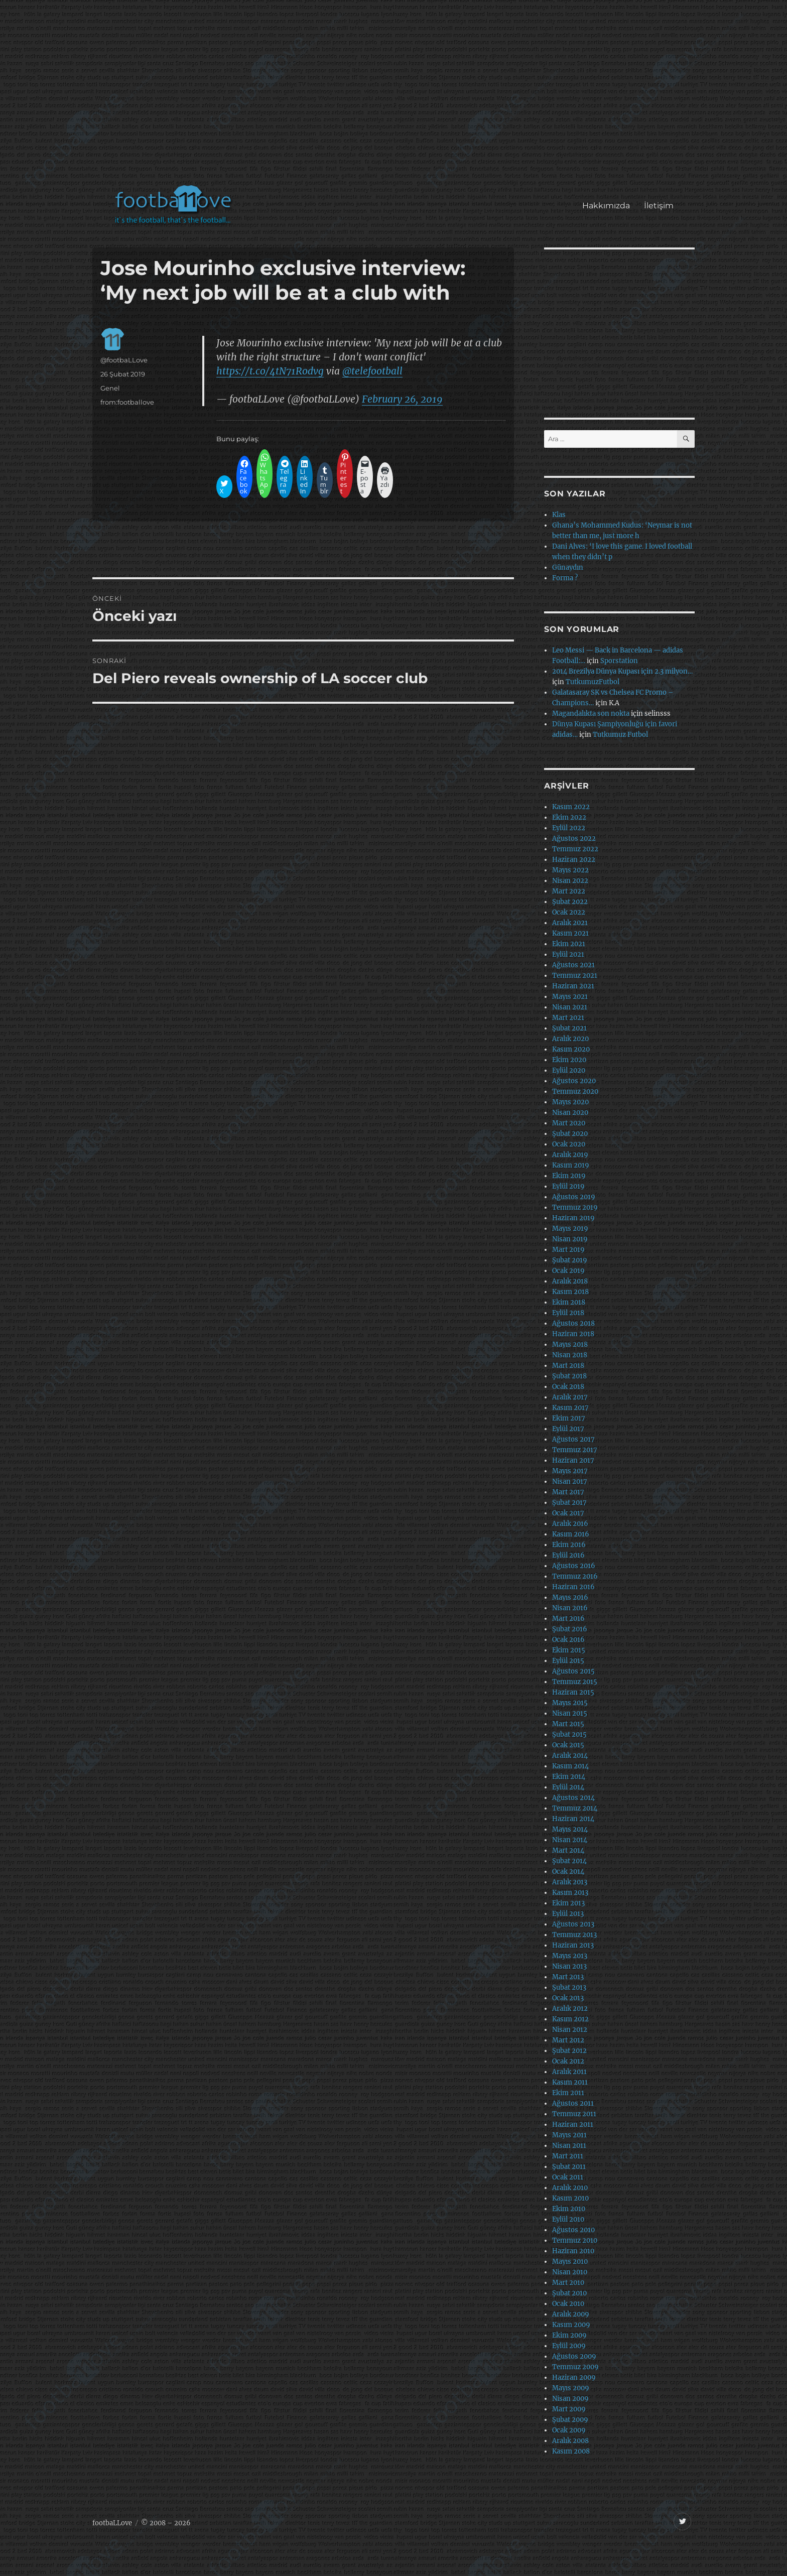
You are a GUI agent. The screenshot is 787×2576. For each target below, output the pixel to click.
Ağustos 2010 (573, 2230)
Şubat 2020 (570, 1133)
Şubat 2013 (569, 1987)
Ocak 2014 (568, 1871)
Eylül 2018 (568, 1313)
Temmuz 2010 (574, 2240)
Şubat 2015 (569, 1734)
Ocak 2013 (568, 1998)
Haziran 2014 (573, 1819)
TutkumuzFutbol (592, 682)
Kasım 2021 (570, 933)
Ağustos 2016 (573, 1566)
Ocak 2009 (569, 2430)
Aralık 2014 (570, 1755)
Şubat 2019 (569, 1260)
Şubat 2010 (569, 2293)
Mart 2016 (568, 1618)
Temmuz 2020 (575, 1091)
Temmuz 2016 (575, 1576)
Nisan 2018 (569, 1355)
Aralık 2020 (570, 1039)
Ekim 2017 (568, 1418)
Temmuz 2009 (575, 2367)
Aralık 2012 (570, 2008)
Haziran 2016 (573, 1587)
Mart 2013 (568, 1977)
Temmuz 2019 (575, 1207)
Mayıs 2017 (570, 1471)
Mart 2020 (568, 1123)
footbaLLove (112, 2523)
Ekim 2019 (569, 1176)
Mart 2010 (568, 2282)
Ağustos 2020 (574, 1081)
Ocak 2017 (568, 1513)
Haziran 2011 (572, 2124)
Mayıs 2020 (570, 1102)
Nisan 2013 (569, 1966)
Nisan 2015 (569, 1713)
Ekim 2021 (568, 944)
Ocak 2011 (567, 2177)
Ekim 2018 (568, 1302)
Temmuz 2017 (574, 1450)
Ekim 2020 (569, 1060)
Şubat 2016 (569, 1629)
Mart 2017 (568, 1492)
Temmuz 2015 (574, 1682)
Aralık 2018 (570, 1281)
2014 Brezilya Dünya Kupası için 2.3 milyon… (622, 671)
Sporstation (619, 661)
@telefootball (372, 371)
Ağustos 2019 (573, 1197)
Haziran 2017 (573, 1460)
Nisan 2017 (569, 1481)
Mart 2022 (568, 891)
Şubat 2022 (570, 901)
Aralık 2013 (569, 1882)
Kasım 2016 (570, 1534)
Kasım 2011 (570, 2082)
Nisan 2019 (570, 1239)
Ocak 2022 (568, 912)
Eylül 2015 (568, 1660)
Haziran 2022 (573, 859)
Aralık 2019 (570, 1154)
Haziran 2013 (573, 1945)
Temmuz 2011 (574, 2114)
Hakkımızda (606, 205)
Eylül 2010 (568, 2219)
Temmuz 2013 (574, 1934)
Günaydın (567, 567)
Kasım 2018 (570, 1291)
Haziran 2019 (573, 1218)
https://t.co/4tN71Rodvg (270, 371)
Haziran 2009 (574, 2377)
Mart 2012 (568, 2040)
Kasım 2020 (571, 1049)
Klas (559, 514)
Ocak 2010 (568, 2303)
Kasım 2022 (571, 807)
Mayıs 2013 (569, 1956)
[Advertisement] (395, 97)
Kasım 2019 (570, 1165)
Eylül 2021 (568, 954)
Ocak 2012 (568, 2061)
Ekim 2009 (569, 2335)
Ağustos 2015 (573, 1671)
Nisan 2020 (570, 1112)
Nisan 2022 (570, 880)
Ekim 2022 (569, 817)
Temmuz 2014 (574, 1808)
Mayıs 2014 (570, 1829)
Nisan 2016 (570, 1608)
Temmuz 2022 (575, 849)
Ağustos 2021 (573, 965)
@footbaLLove (124, 360)
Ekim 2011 (568, 2093)
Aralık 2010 (570, 2187)
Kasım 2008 (571, 2451)
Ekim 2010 (568, 2209)
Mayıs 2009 (570, 2388)
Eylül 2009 (569, 2346)
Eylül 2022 (568, 828)
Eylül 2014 (568, 1787)
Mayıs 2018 (570, 1344)
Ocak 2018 (568, 1386)
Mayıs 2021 (570, 996)
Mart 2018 (568, 1365)
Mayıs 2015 (570, 1703)
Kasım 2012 (570, 2019)
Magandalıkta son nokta (590, 713)
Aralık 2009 (570, 2314)
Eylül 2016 (568, 1555)
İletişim (659, 205)
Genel (110, 388)
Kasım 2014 (570, 1766)
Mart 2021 (568, 1017)
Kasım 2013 (570, 1892)
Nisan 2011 (569, 2145)
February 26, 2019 (402, 399)
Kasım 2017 (570, 1407)
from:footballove (127, 402)
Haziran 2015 (573, 1692)
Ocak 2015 (568, 1745)
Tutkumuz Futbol (620, 734)
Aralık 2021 (570, 923)
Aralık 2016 (570, 1523)
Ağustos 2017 (573, 1439)
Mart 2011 (567, 2156)
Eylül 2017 (568, 1429)
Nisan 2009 (570, 2398)
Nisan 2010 (569, 2272)
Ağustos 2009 (574, 2356)
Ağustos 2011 (573, 2103)
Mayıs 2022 (570, 870)
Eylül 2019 (568, 1186)
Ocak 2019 (568, 1270)
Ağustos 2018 (573, 1323)
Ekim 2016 (569, 1544)
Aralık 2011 (569, 2072)
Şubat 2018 (569, 1376)
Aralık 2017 (570, 1397)
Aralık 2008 (570, 2440)
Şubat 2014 (569, 1861)
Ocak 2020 (568, 1144)
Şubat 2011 (569, 2166)
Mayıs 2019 (570, 1228)
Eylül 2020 (568, 1070)
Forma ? (565, 578)
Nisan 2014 (569, 1840)
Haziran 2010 (573, 2251)
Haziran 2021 (573, 986)
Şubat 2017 (569, 1502)
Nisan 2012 (569, 2029)
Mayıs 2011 (569, 2135)
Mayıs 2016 (570, 1597)
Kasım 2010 (570, 2198)
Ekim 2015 (568, 1650)
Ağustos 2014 (573, 1797)
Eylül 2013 (568, 1913)
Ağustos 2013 (573, 1924)
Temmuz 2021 (574, 975)
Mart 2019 (568, 1249)
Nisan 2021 (569, 1007)
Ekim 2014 (568, 1776)
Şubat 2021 (569, 1028)
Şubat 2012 (569, 2050)
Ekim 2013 (568, 1903)
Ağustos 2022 (574, 838)
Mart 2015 (568, 1724)
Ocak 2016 (568, 1639)
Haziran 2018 (573, 1334)
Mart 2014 (568, 1850)
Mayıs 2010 (570, 2261)
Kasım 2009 (571, 2325)
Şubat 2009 (570, 2419)
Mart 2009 (569, 2409)
